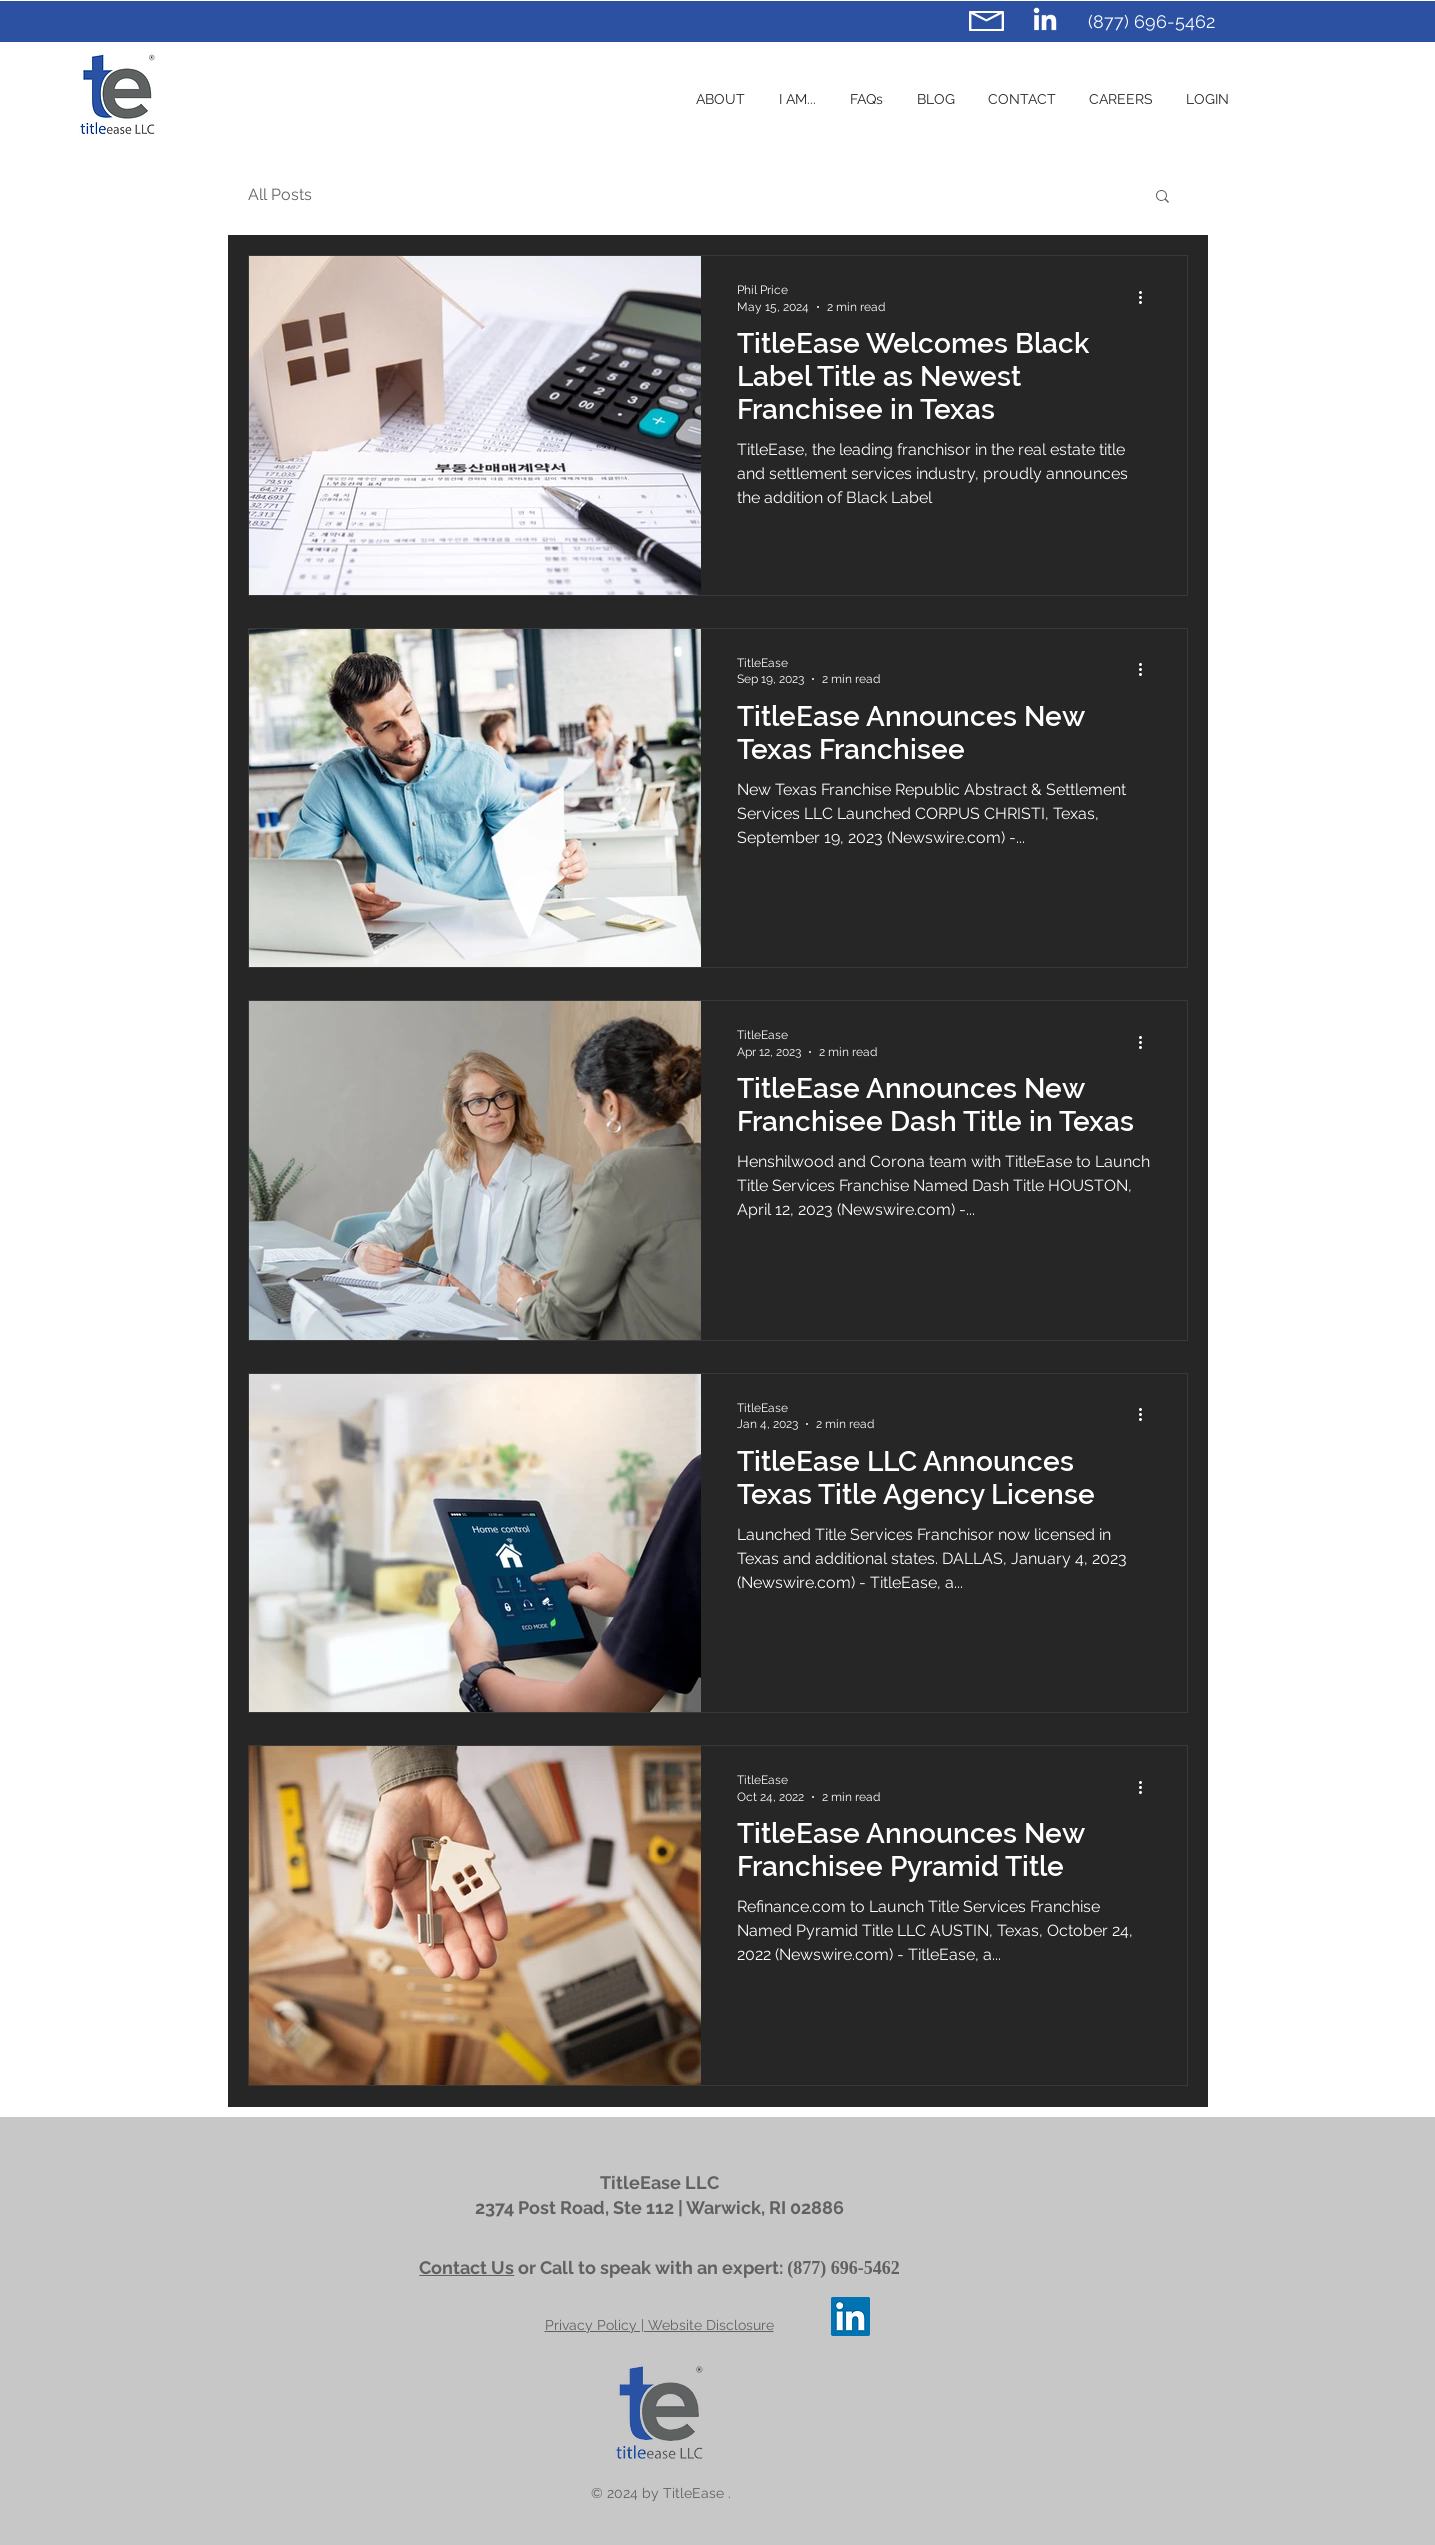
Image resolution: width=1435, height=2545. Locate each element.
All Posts (280, 194)
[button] (797, 99)
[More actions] (1148, 297)
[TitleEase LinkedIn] (1045, 21)
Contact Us (466, 2267)
